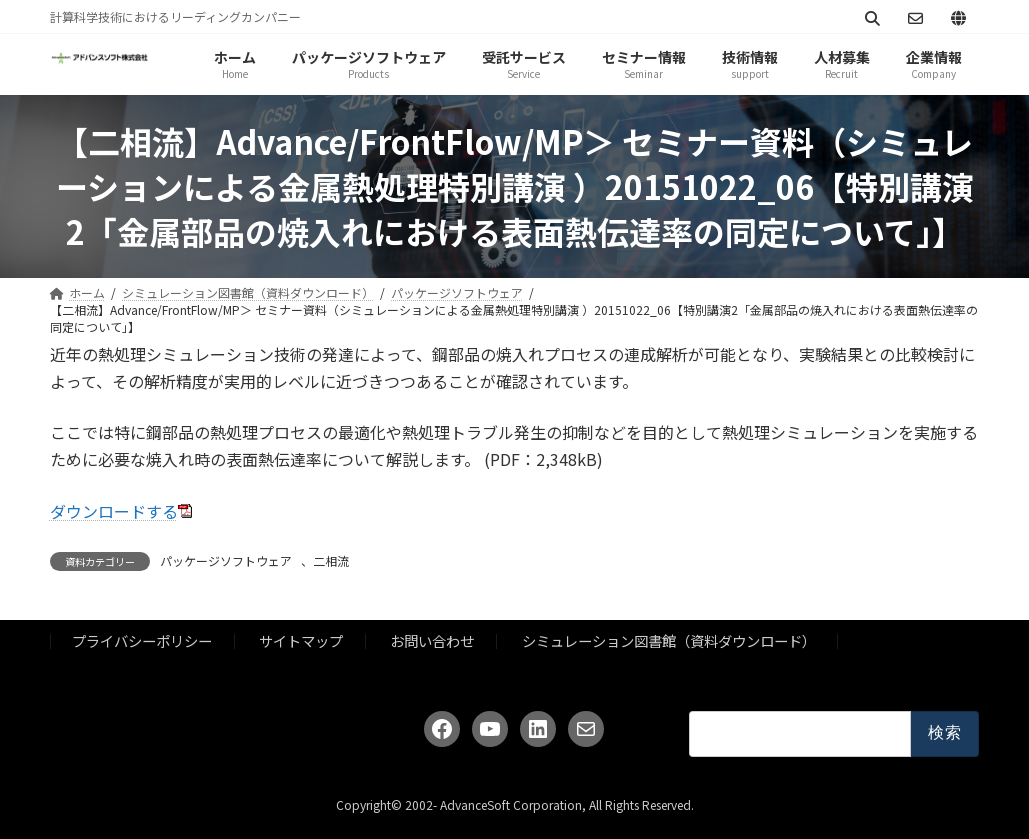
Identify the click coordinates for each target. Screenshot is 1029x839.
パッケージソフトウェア (226, 560)
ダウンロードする (114, 511)
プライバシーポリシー (142, 640)
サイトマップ (301, 640)
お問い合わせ (432, 640)
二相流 (331, 560)
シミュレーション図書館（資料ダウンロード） (669, 640)
